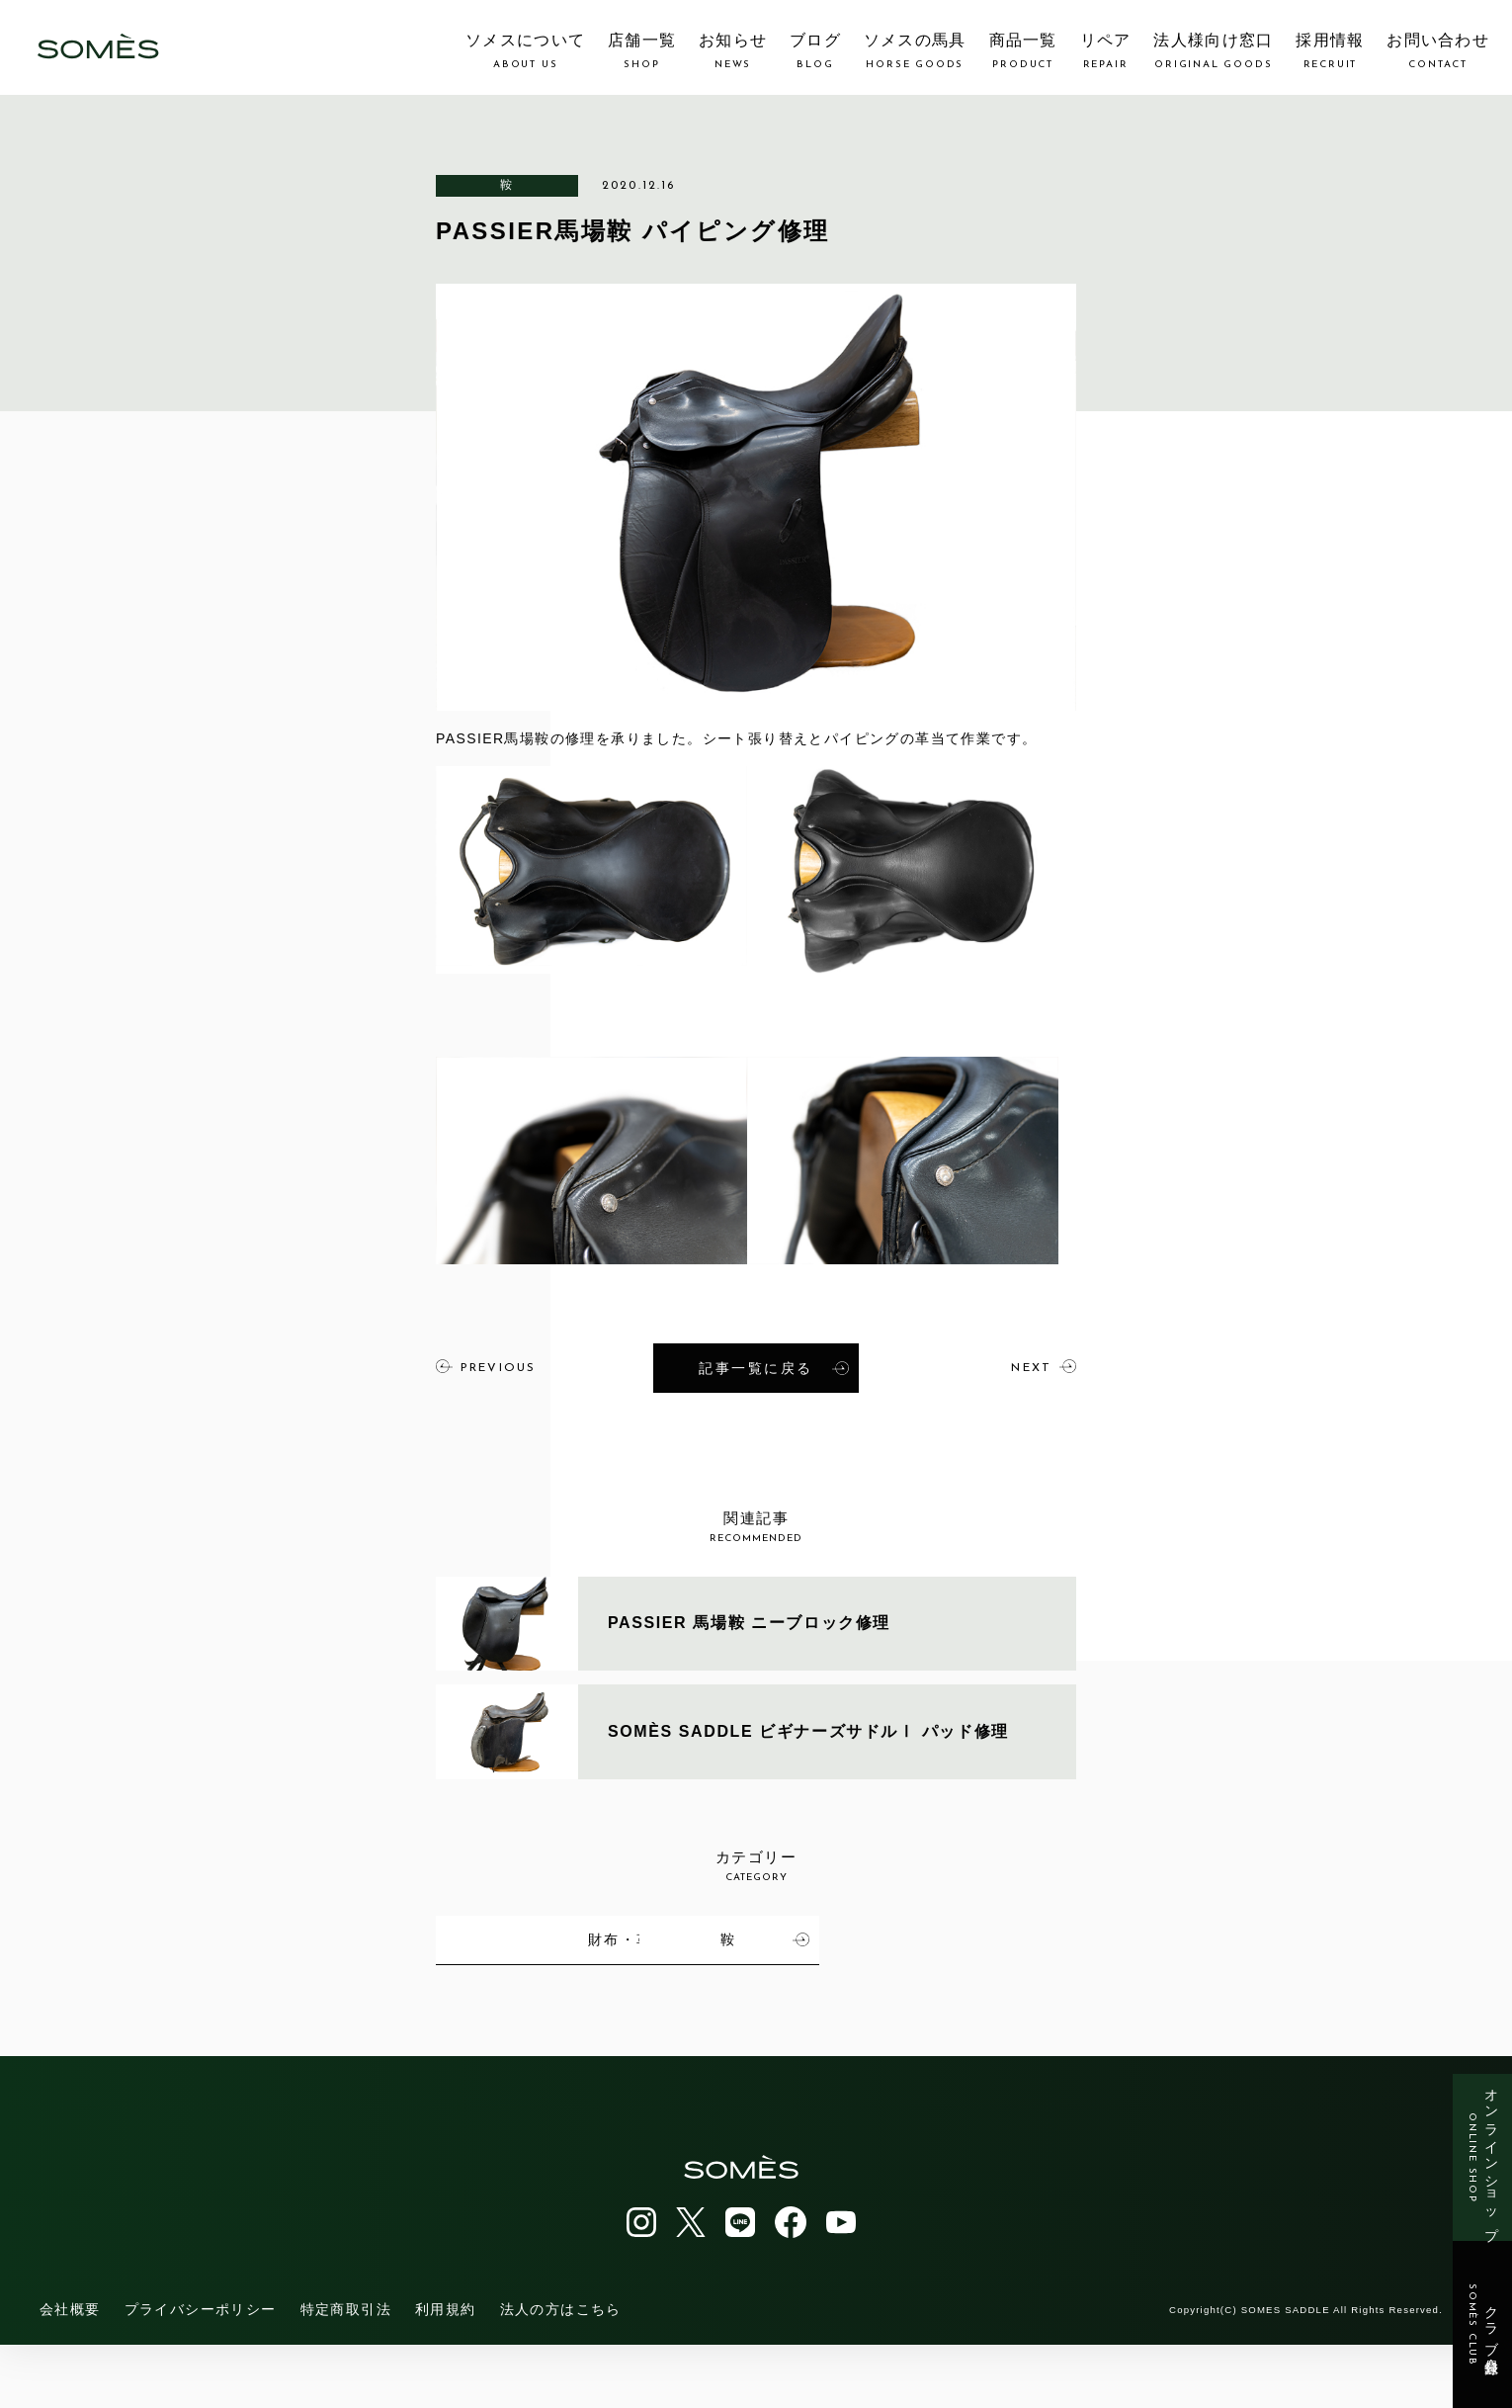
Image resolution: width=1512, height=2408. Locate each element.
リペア (1106, 51)
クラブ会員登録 (1483, 2324)
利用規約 (445, 2372)
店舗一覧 (642, 51)
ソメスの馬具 (915, 51)
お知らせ (733, 51)
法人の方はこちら (561, 2372)
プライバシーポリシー (201, 2372)
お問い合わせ (1437, 51)
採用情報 (1330, 51)
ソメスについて (525, 51)
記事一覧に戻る (774, 1367)
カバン (790, 1937)
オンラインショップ (1483, 2157)
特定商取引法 (345, 2372)
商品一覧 (1023, 51)
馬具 (576, 1937)
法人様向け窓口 (1213, 51)
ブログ (815, 51)
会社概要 (70, 2372)
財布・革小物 (995, 1937)
